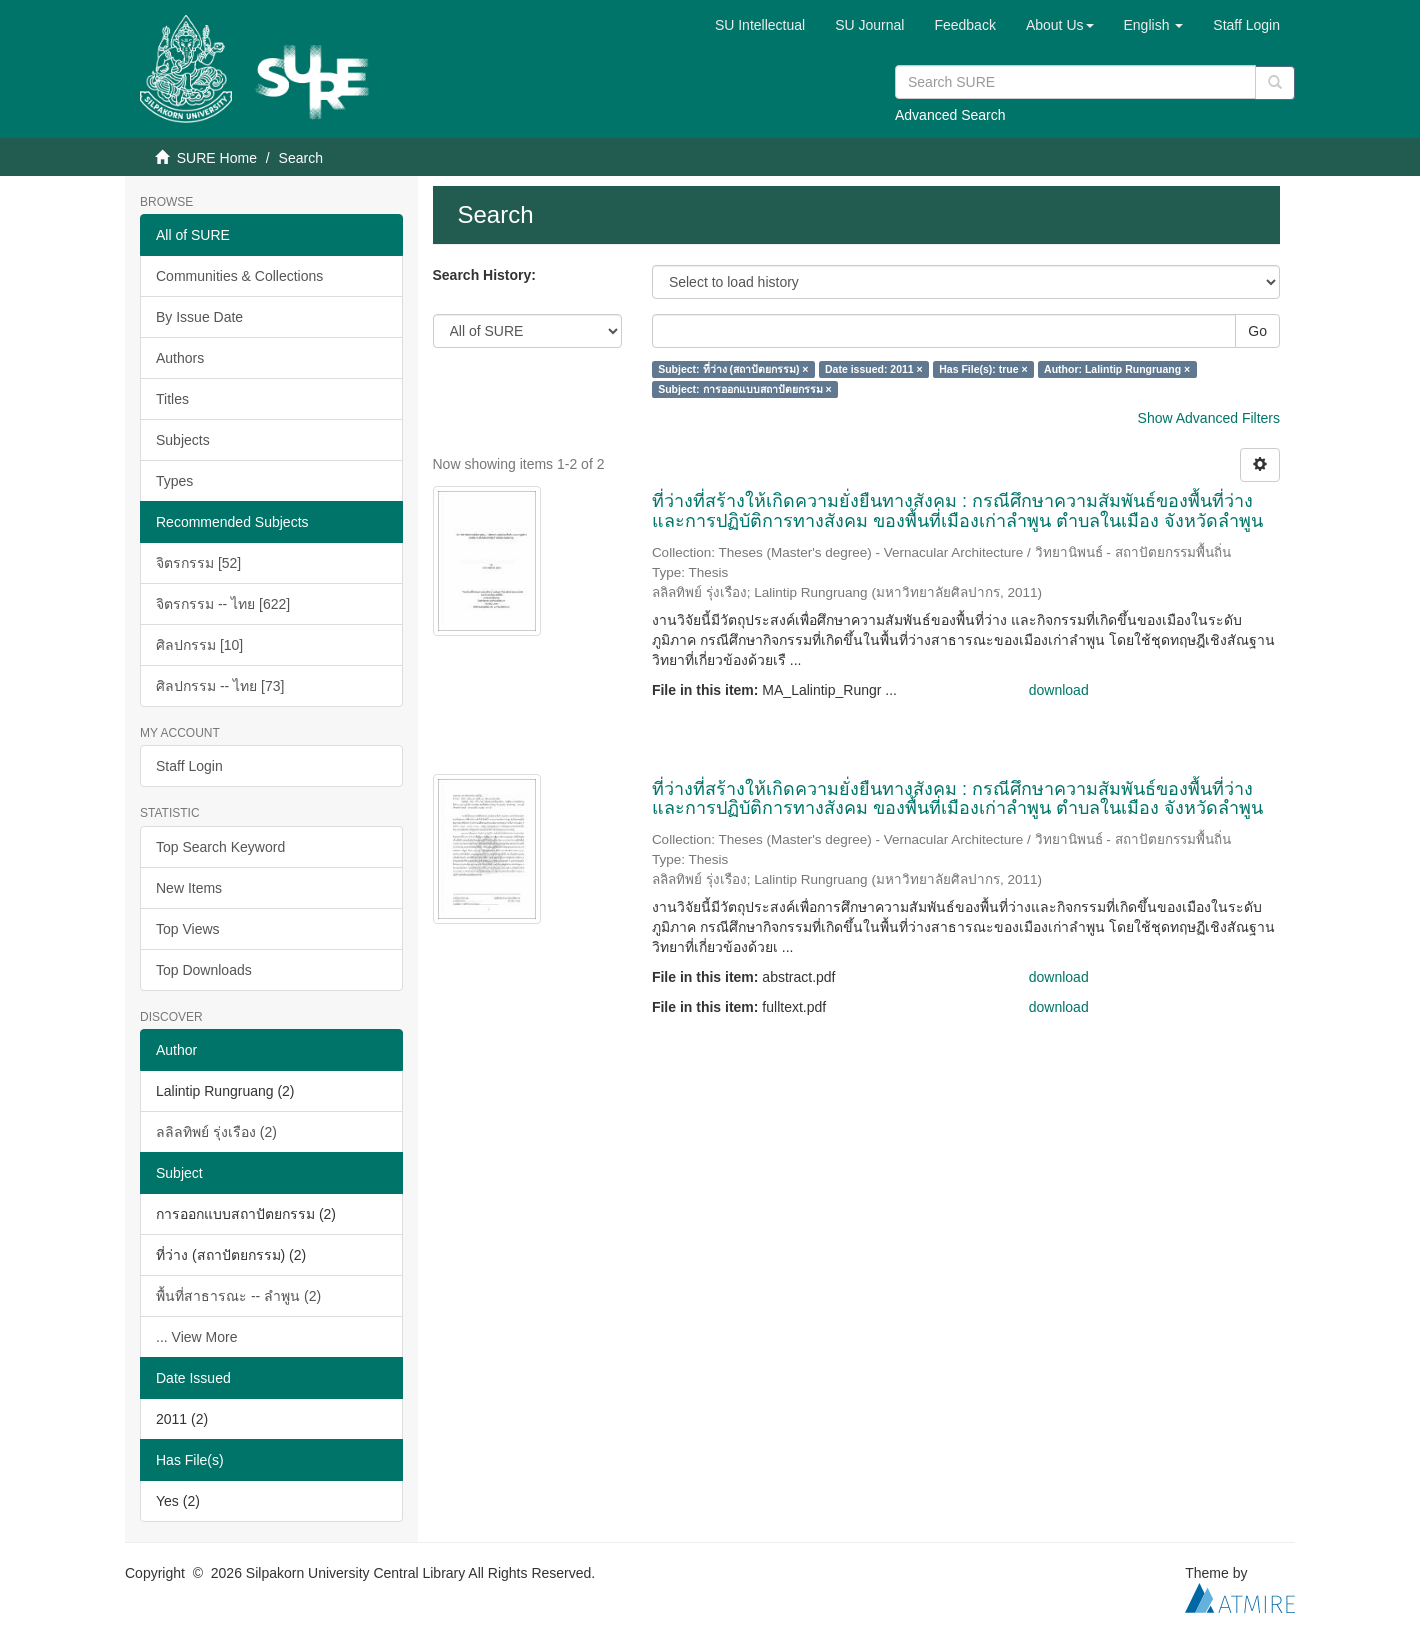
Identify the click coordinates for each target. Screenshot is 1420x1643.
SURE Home (217, 158)
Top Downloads (204, 970)
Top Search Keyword (220, 847)
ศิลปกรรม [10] (199, 645)
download (1059, 690)
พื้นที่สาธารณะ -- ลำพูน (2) (238, 1296)
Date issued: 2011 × (874, 369)
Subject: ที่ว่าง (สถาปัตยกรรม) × (733, 369)
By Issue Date (199, 317)
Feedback (964, 25)
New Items (189, 888)
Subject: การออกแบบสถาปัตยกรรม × (744, 389)
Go (1257, 331)
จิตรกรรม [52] (198, 563)
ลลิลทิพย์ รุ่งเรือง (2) (216, 1132)
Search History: (484, 275)
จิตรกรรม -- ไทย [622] (223, 604)
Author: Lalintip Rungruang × (1117, 369)
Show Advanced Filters (1209, 418)
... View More (196, 1337)
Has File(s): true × (983, 369)
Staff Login (189, 766)
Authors (180, 358)
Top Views (188, 929)
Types (174, 481)
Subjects (183, 440)
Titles (172, 399)
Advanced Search (950, 115)
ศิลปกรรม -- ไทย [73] (220, 686)
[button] (1060, 25)
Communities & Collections (239, 276)
